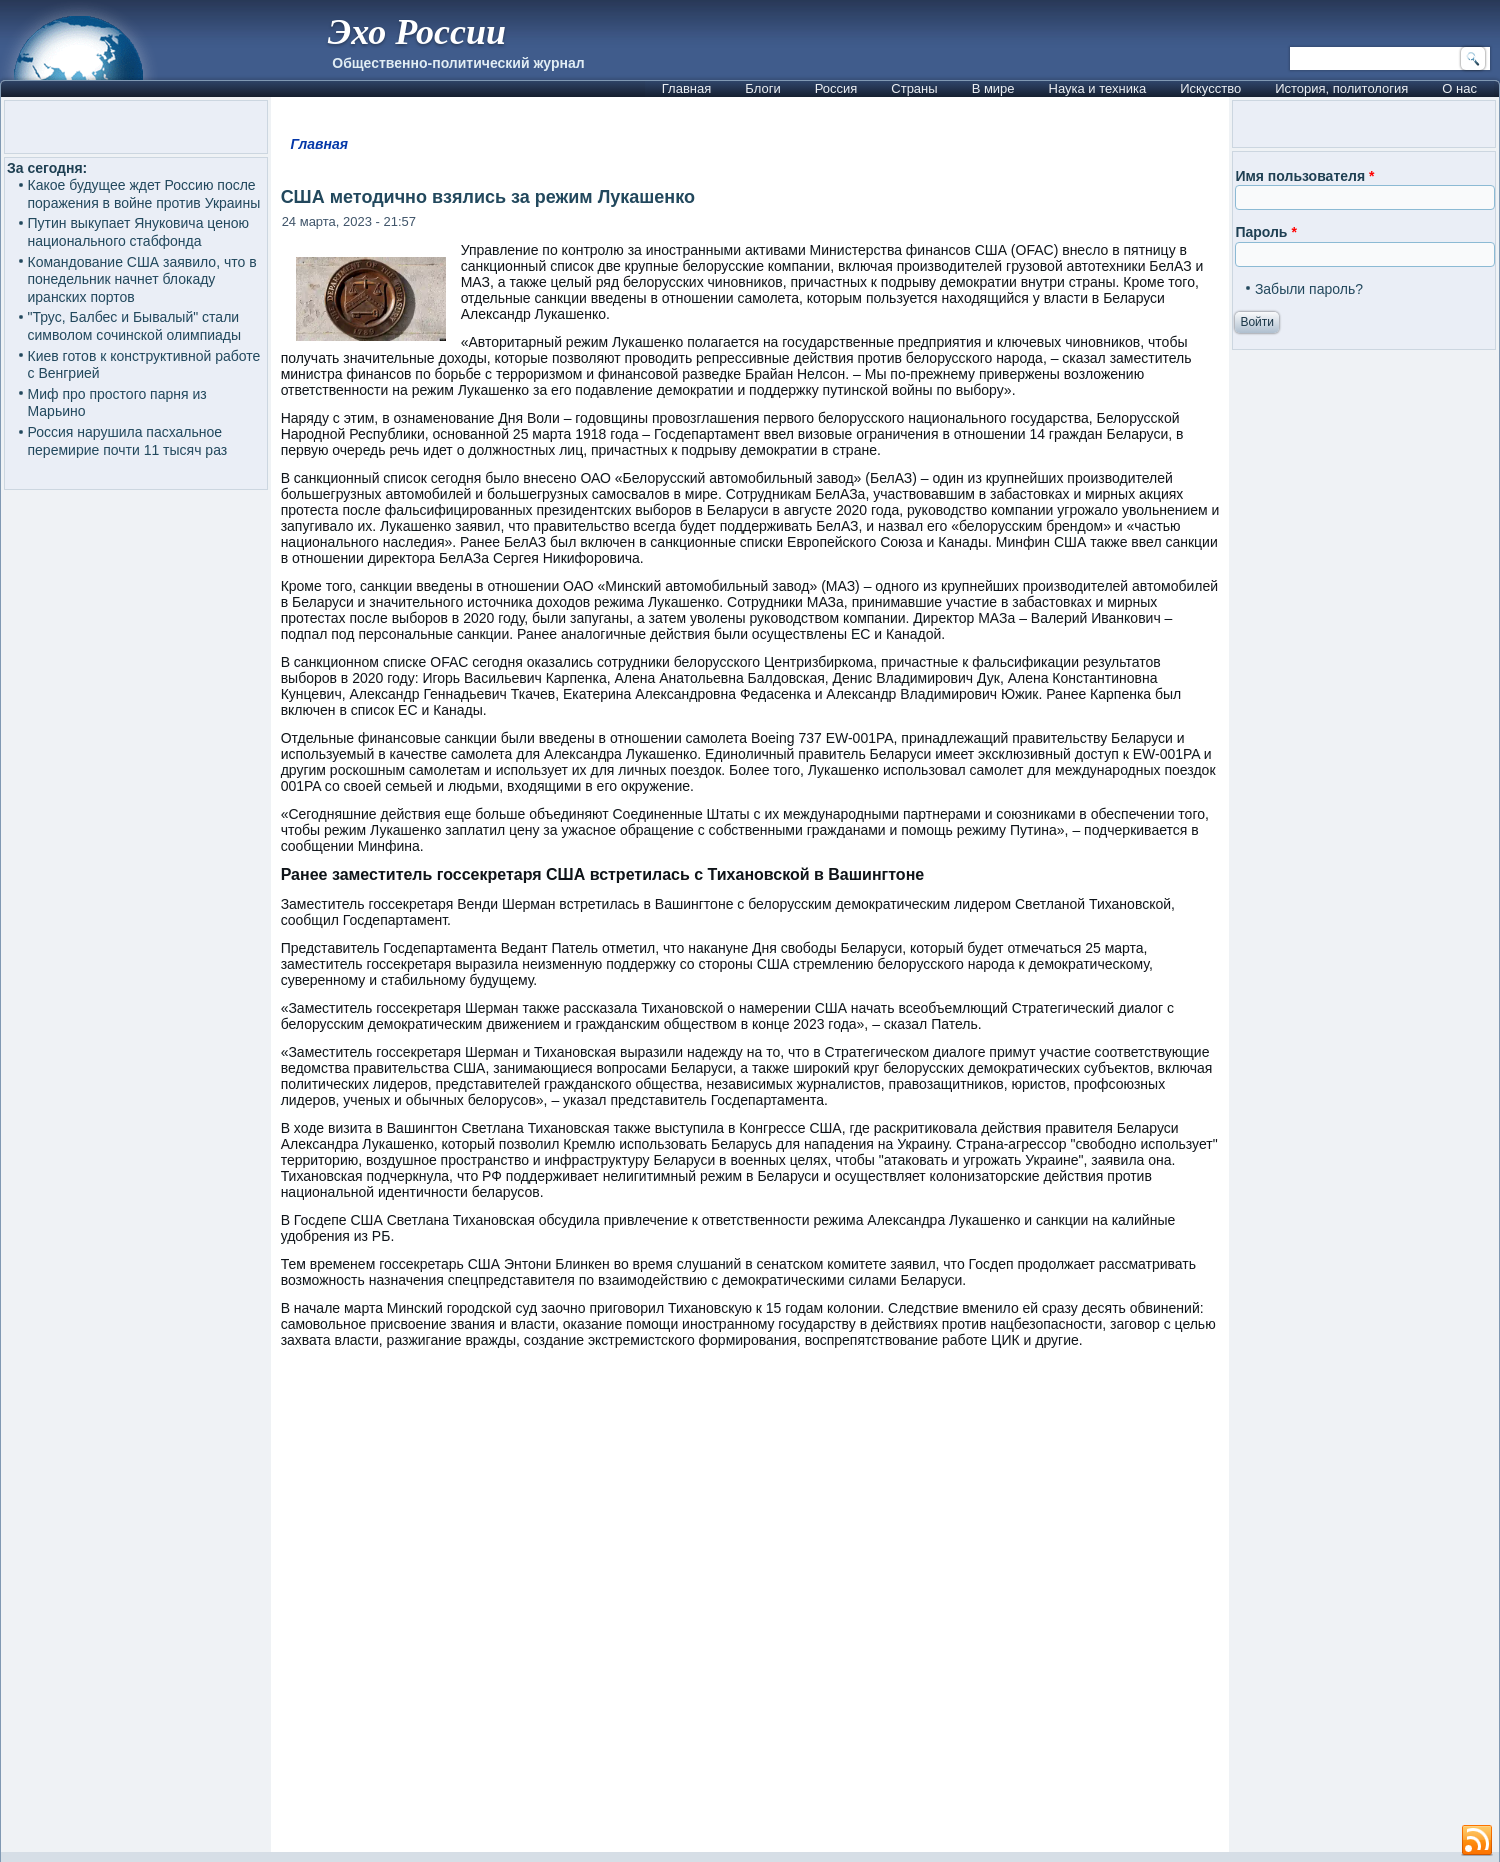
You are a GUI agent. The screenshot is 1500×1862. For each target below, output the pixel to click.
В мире (993, 88)
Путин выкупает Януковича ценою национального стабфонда (139, 232)
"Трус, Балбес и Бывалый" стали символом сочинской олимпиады (135, 326)
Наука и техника (1098, 88)
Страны (914, 88)
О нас (1459, 88)
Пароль (1265, 232)
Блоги (762, 88)
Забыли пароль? (1309, 289)
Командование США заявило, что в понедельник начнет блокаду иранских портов (142, 279)
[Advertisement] (750, 1609)
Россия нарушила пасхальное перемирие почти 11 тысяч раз (128, 441)
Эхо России (417, 32)
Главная (686, 88)
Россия (836, 88)
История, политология (1341, 88)
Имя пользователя (1304, 176)
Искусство (1210, 88)
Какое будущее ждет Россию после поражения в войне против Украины (144, 194)
